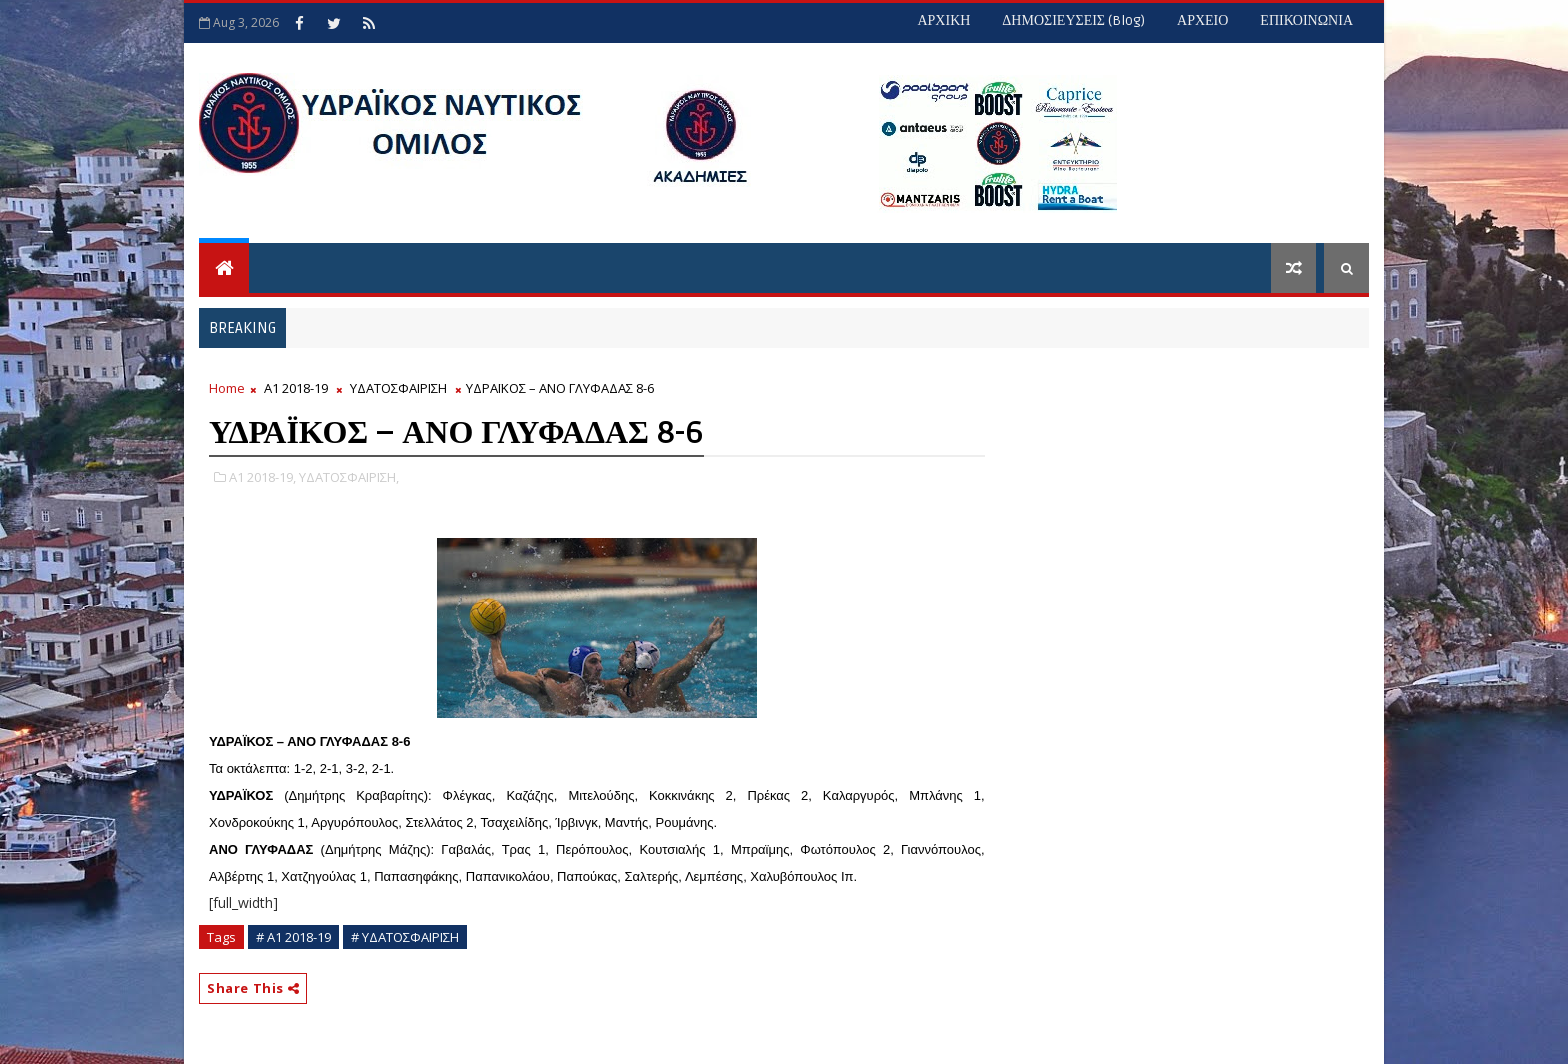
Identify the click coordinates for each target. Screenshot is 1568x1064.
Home (227, 388)
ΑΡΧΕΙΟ (1202, 20)
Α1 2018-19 (296, 388)
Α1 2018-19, (262, 477)
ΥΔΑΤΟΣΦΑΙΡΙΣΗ (398, 388)
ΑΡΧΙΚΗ (943, 20)
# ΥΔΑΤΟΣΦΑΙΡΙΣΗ (405, 937)
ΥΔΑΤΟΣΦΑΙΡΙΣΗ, (349, 477)
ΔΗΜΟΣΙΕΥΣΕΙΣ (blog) (1073, 20)
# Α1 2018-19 (293, 937)
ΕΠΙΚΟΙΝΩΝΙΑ (1306, 20)
